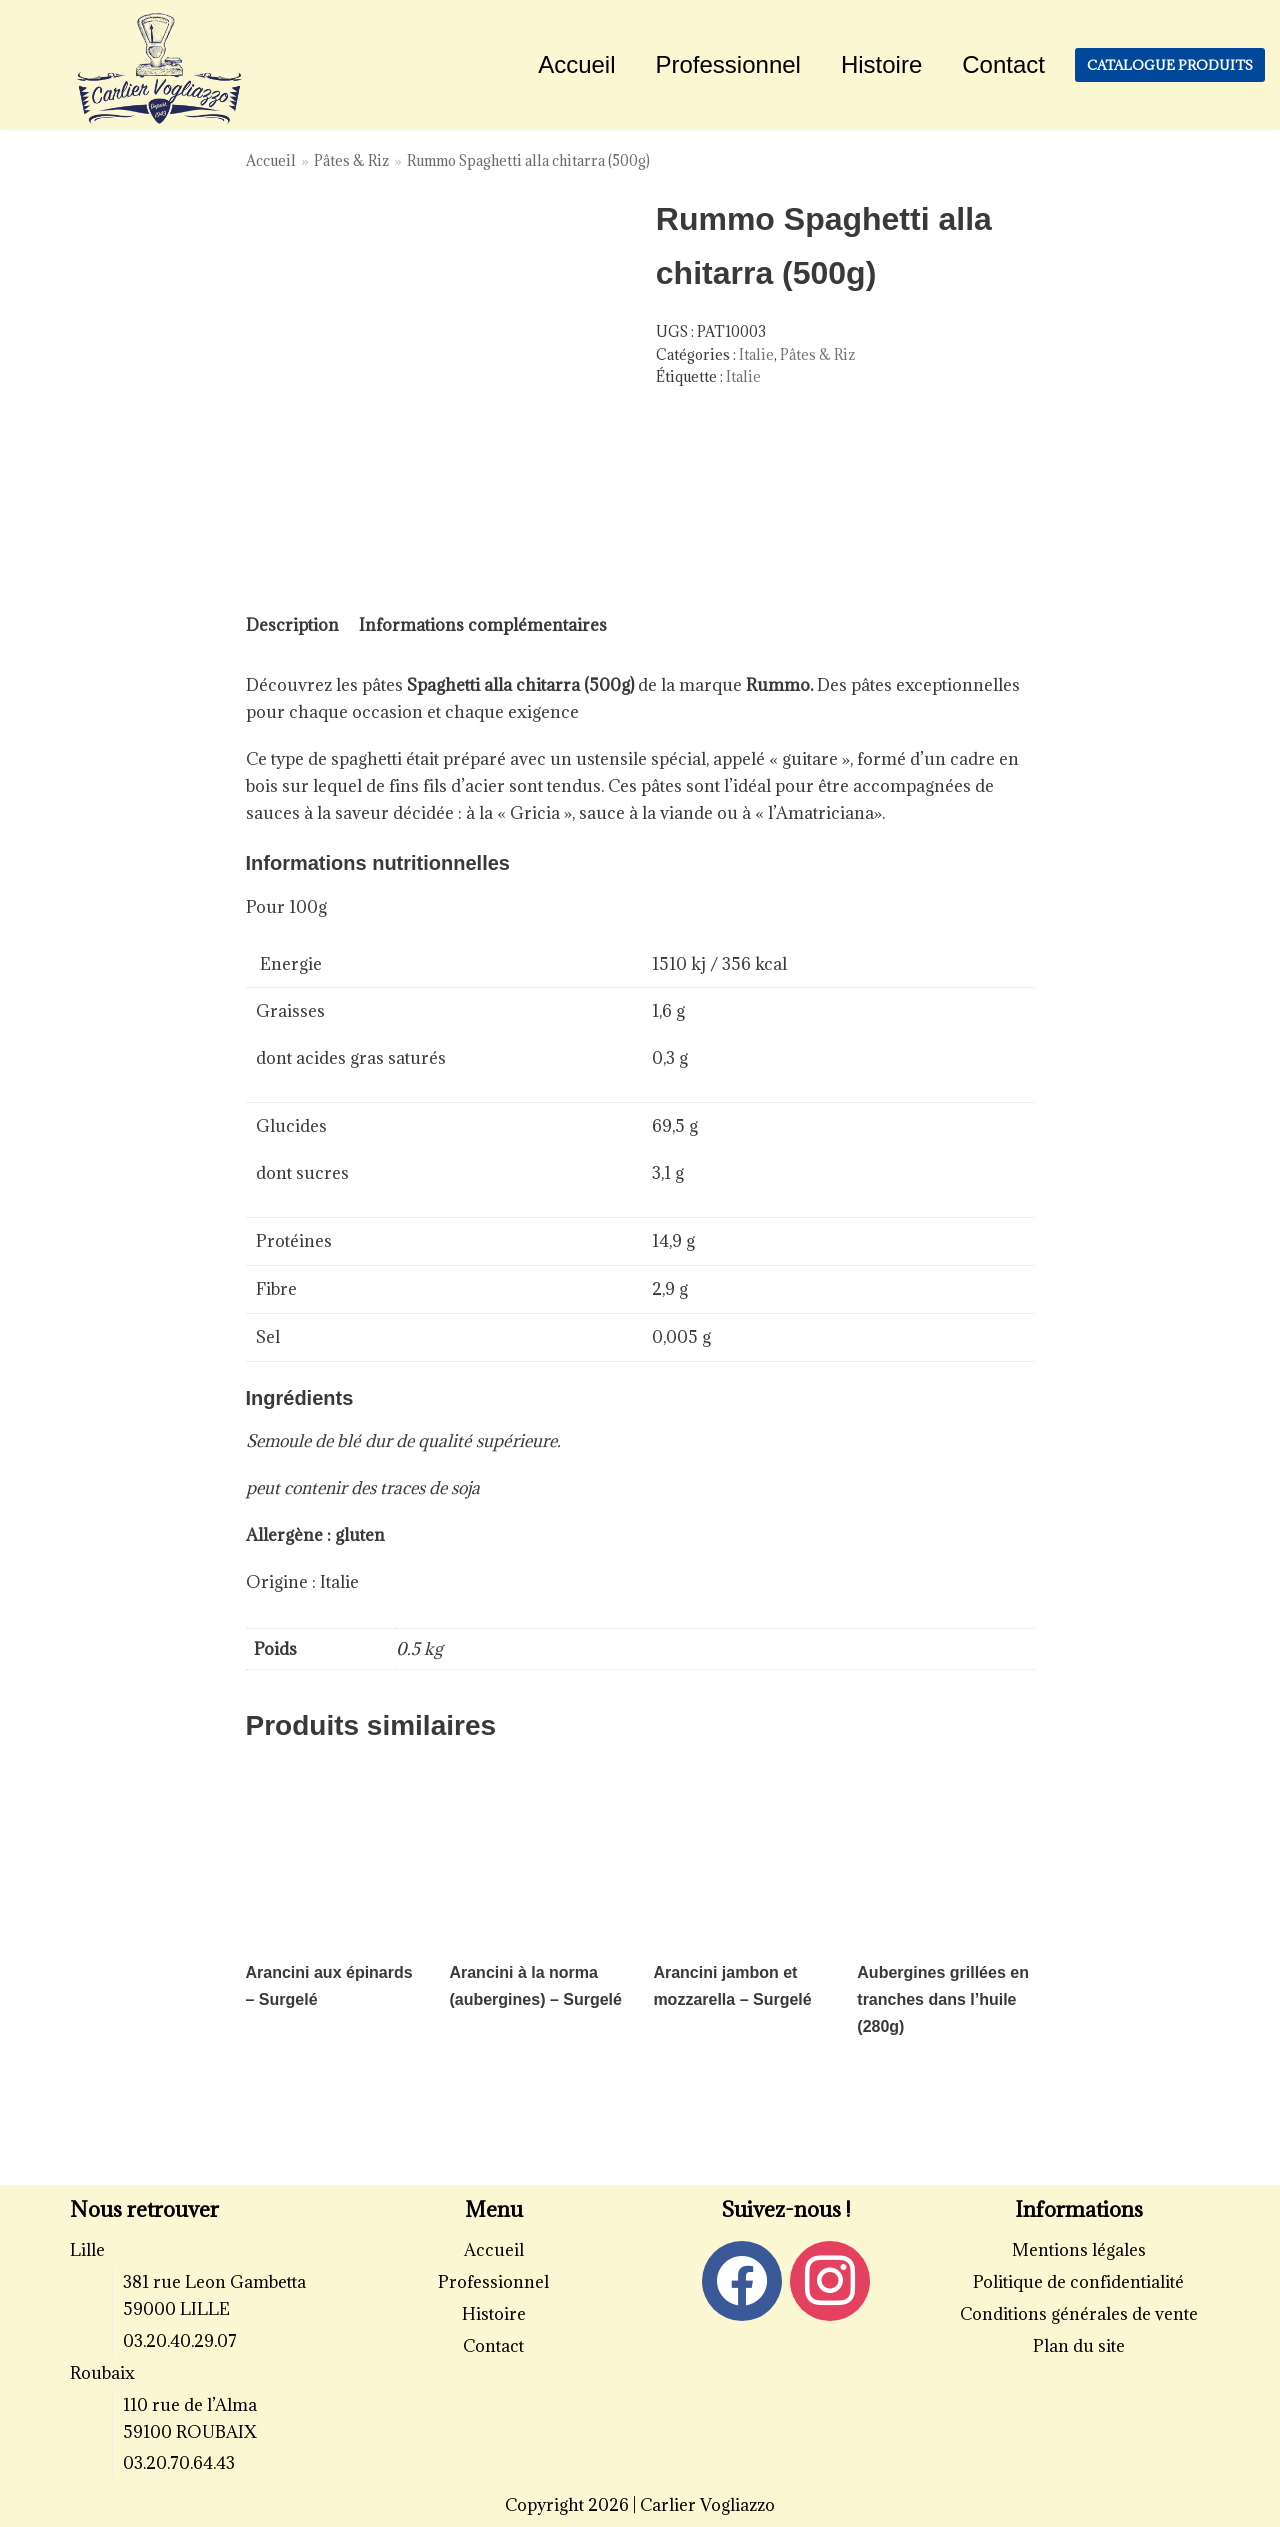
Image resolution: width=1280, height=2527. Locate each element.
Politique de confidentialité (1078, 2282)
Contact (1003, 64)
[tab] (292, 625)
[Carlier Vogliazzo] (160, 70)
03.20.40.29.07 (180, 2341)
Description (292, 625)
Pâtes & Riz (351, 160)
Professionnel (728, 64)
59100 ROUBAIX (190, 2432)
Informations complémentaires (483, 625)
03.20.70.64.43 (179, 2463)
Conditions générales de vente (1079, 2314)
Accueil (576, 64)
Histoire (881, 64)
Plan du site (1079, 2346)
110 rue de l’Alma (190, 2405)
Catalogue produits (1170, 65)
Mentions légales (1079, 2250)
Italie (756, 354)
